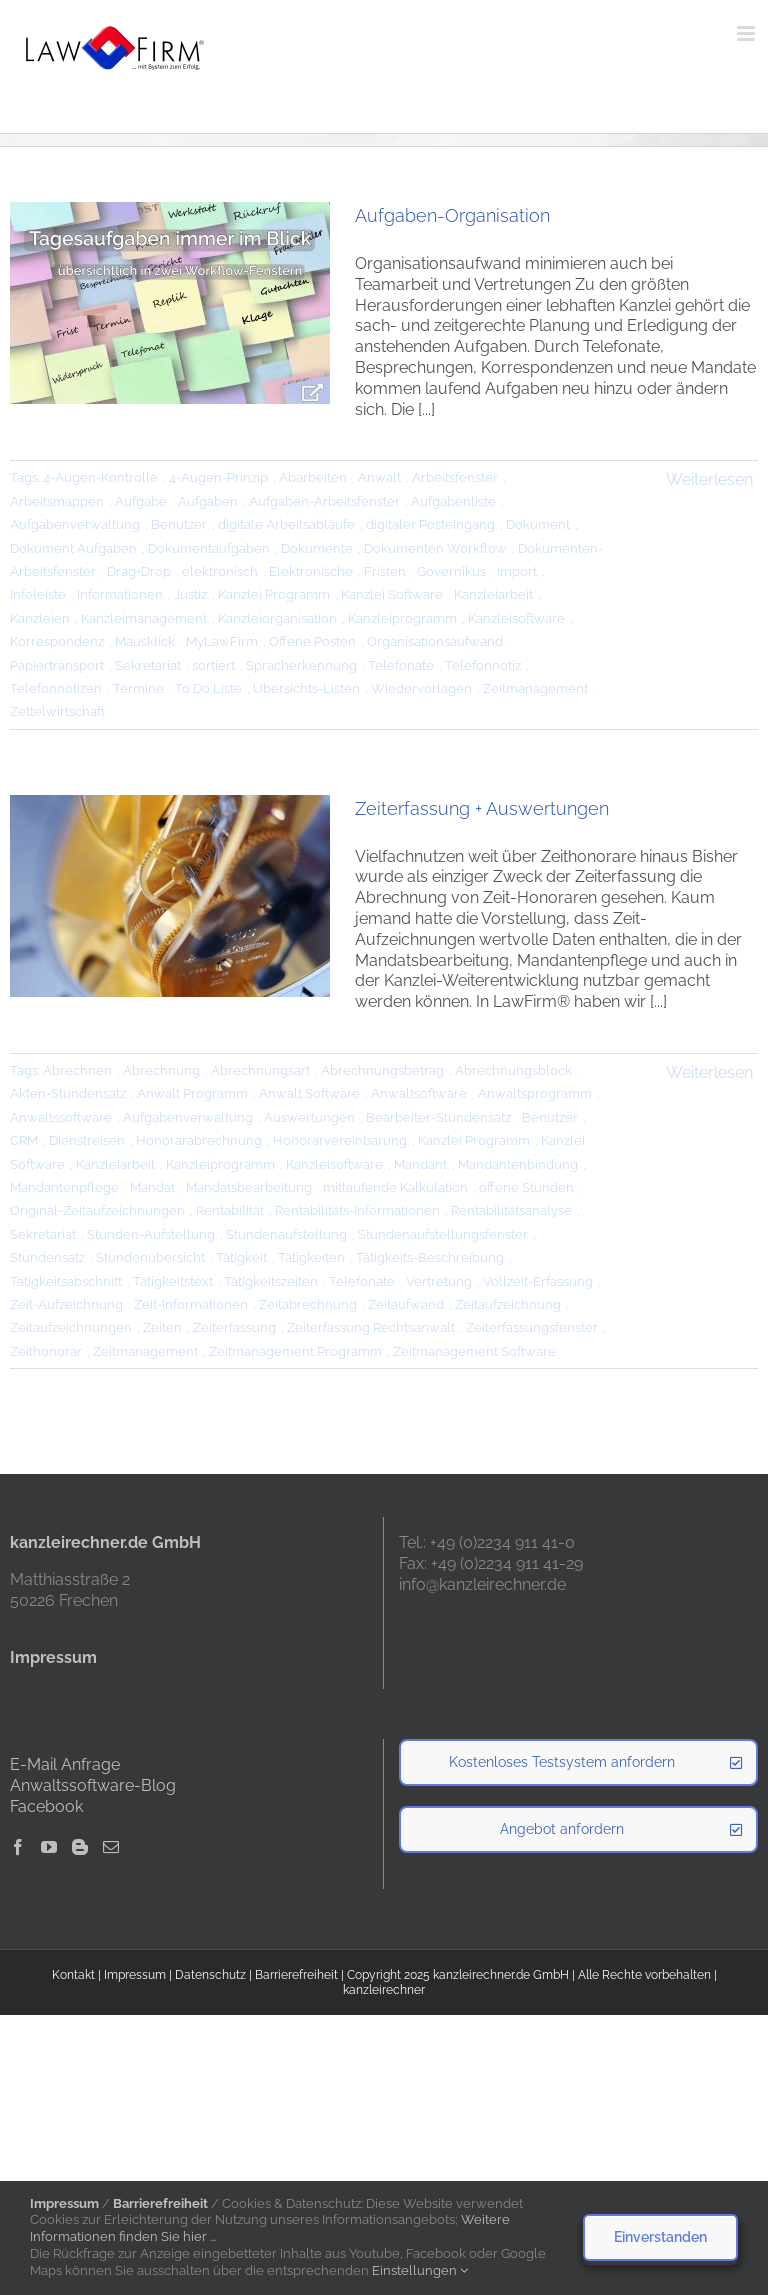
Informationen (120, 594)
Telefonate (401, 665)
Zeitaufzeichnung (508, 1304)
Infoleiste (38, 594)
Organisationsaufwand (435, 641)
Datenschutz (210, 1975)
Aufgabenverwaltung (75, 524)
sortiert (213, 665)
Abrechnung (161, 1070)
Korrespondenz (57, 641)
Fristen (385, 571)
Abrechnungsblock (513, 1070)
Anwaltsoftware (419, 1093)
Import (517, 571)
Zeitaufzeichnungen (71, 1327)
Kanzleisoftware (516, 618)
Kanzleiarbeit (493, 594)
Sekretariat (148, 665)
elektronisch (220, 571)
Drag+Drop (139, 571)
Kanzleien (40, 618)
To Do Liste (208, 688)
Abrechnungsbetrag (382, 1070)
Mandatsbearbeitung (249, 1187)
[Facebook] (18, 1847)
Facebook (46, 1806)
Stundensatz (47, 1257)
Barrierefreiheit (296, 1975)
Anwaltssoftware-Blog (93, 1785)
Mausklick (145, 641)
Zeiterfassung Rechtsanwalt (371, 1327)
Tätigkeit (241, 1257)
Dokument (538, 524)
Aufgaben (208, 501)
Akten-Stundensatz (68, 1093)
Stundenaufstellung (286, 1234)
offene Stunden (526, 1187)
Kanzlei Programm (274, 594)
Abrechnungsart (260, 1070)
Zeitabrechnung (308, 1304)
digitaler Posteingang (430, 524)
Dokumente (317, 548)
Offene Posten (312, 641)
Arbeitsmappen (57, 501)
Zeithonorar (46, 1351)
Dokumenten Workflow (435, 548)
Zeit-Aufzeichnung (66, 1304)
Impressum (135, 1975)
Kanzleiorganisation (277, 618)
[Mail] (111, 1847)
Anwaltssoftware (61, 1117)
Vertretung (439, 1281)
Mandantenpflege (64, 1187)
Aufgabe (141, 501)
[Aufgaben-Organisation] (170, 303)
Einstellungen (420, 2270)
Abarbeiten (313, 477)
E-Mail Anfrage (65, 1764)
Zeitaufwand (406, 1304)
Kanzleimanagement (144, 618)
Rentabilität (230, 1210)
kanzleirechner (384, 1990)
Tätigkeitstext (173, 1281)
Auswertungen (309, 1117)
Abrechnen (77, 1070)
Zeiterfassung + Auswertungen (482, 808)
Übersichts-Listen (306, 688)
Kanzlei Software (392, 594)
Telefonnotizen (56, 688)
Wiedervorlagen (421, 688)
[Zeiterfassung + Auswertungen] (170, 896)
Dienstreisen (87, 1140)
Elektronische (311, 571)
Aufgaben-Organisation (452, 215)
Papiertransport (57, 665)
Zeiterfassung (234, 1327)
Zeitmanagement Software (474, 1351)
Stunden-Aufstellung (151, 1234)
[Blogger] (80, 1847)
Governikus (451, 571)
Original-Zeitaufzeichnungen (97, 1210)
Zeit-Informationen (191, 1304)
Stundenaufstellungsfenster (443, 1234)
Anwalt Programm (192, 1093)
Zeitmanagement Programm (295, 1351)
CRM (24, 1140)
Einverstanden (660, 2237)
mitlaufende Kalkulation (395, 1187)
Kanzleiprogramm (402, 618)
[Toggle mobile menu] (747, 33)
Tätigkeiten (311, 1257)
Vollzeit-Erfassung (538, 1281)
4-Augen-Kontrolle (100, 477)
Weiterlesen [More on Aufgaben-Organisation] (709, 479)
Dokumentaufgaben (209, 548)
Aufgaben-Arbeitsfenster (324, 501)
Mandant (420, 1164)
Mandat (152, 1187)
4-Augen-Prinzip (218, 477)
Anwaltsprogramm (535, 1093)
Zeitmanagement (535, 688)
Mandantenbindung (518, 1164)
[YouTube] (49, 1847)
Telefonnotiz (483, 665)
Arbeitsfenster (455, 477)
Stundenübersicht (150, 1257)
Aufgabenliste (453, 501)
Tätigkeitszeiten (271, 1281)
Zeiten (162, 1327)
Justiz (190, 594)
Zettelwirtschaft (57, 711)
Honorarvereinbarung (340, 1140)
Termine (138, 688)
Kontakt (73, 1975)
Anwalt (379, 477)
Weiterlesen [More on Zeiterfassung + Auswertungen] (709, 1072)
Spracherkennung (301, 665)
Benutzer (179, 524)
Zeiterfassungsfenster (532, 1327)
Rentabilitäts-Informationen (357, 1210)
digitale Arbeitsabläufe (286, 524)
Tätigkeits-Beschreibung (430, 1257)
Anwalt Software (309, 1093)
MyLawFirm (222, 641)
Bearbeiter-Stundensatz (438, 1117)
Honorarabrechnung (199, 1140)
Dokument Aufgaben (73, 548)
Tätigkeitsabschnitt (66, 1281)
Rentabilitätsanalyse (511, 1210)
